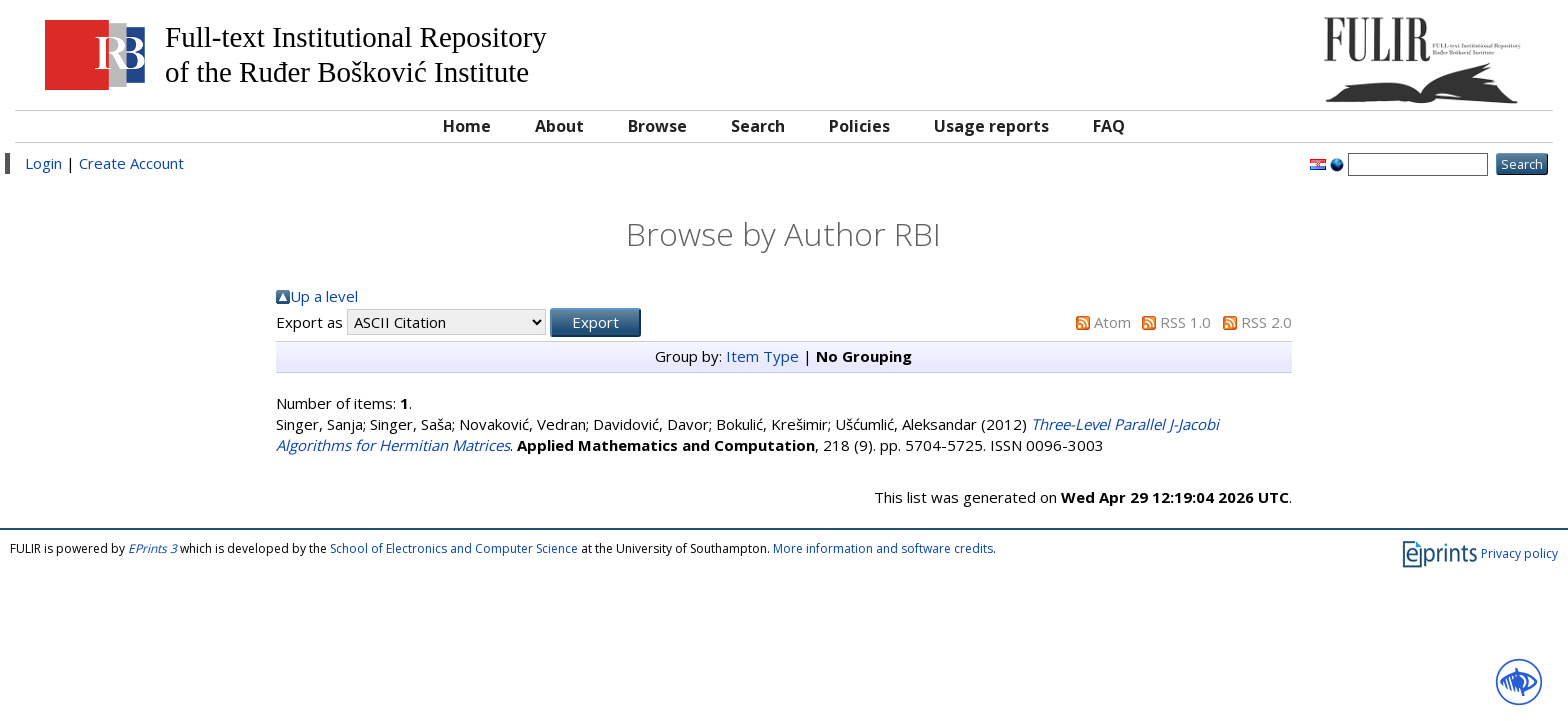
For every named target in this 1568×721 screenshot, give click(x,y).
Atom (1112, 322)
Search (758, 126)
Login (43, 163)
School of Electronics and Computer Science (454, 548)
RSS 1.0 (1185, 322)
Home (467, 126)
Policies (859, 126)
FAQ (1109, 126)
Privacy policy (1519, 553)
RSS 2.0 (1266, 322)
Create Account (131, 163)
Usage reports (991, 126)
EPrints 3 (152, 548)
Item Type (762, 356)
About (559, 126)
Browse (657, 126)
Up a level (324, 296)
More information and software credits (883, 548)
